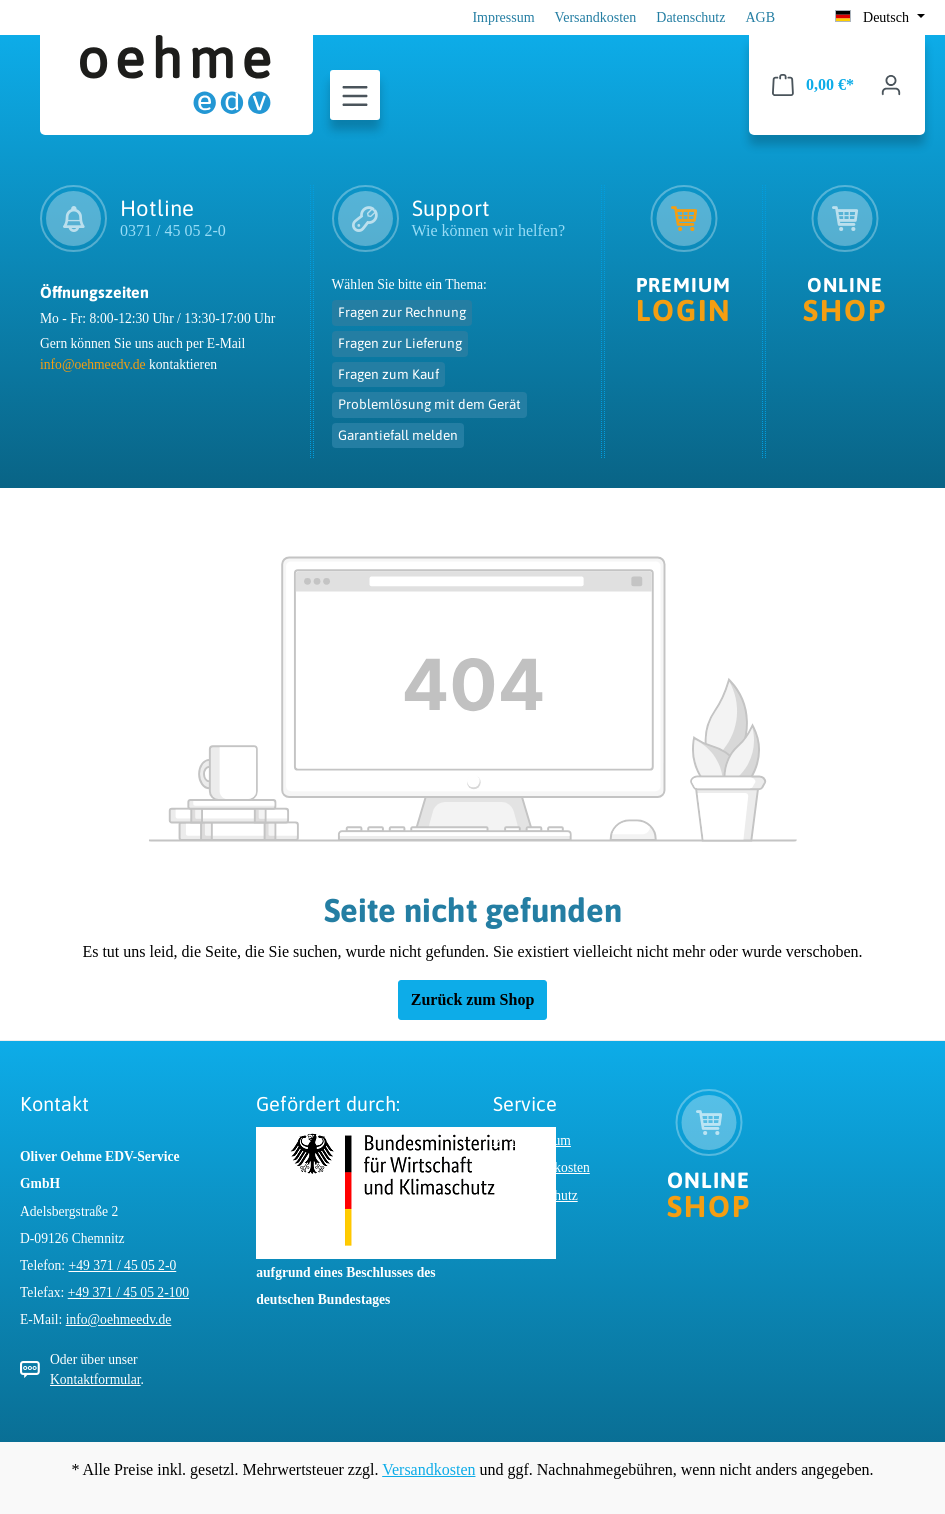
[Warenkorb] (813, 85)
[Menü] (355, 96)
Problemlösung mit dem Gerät (429, 404)
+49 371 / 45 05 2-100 (128, 1292)
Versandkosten (596, 17)
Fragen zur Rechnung (402, 312)
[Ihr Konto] (891, 85)
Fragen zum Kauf (388, 374)
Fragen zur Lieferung (400, 343)
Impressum (503, 17)
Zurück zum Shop (473, 999)
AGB (760, 17)
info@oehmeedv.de (93, 364)
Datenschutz (690, 17)
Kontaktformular (95, 1379)
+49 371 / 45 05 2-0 (123, 1265)
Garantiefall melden (398, 435)
